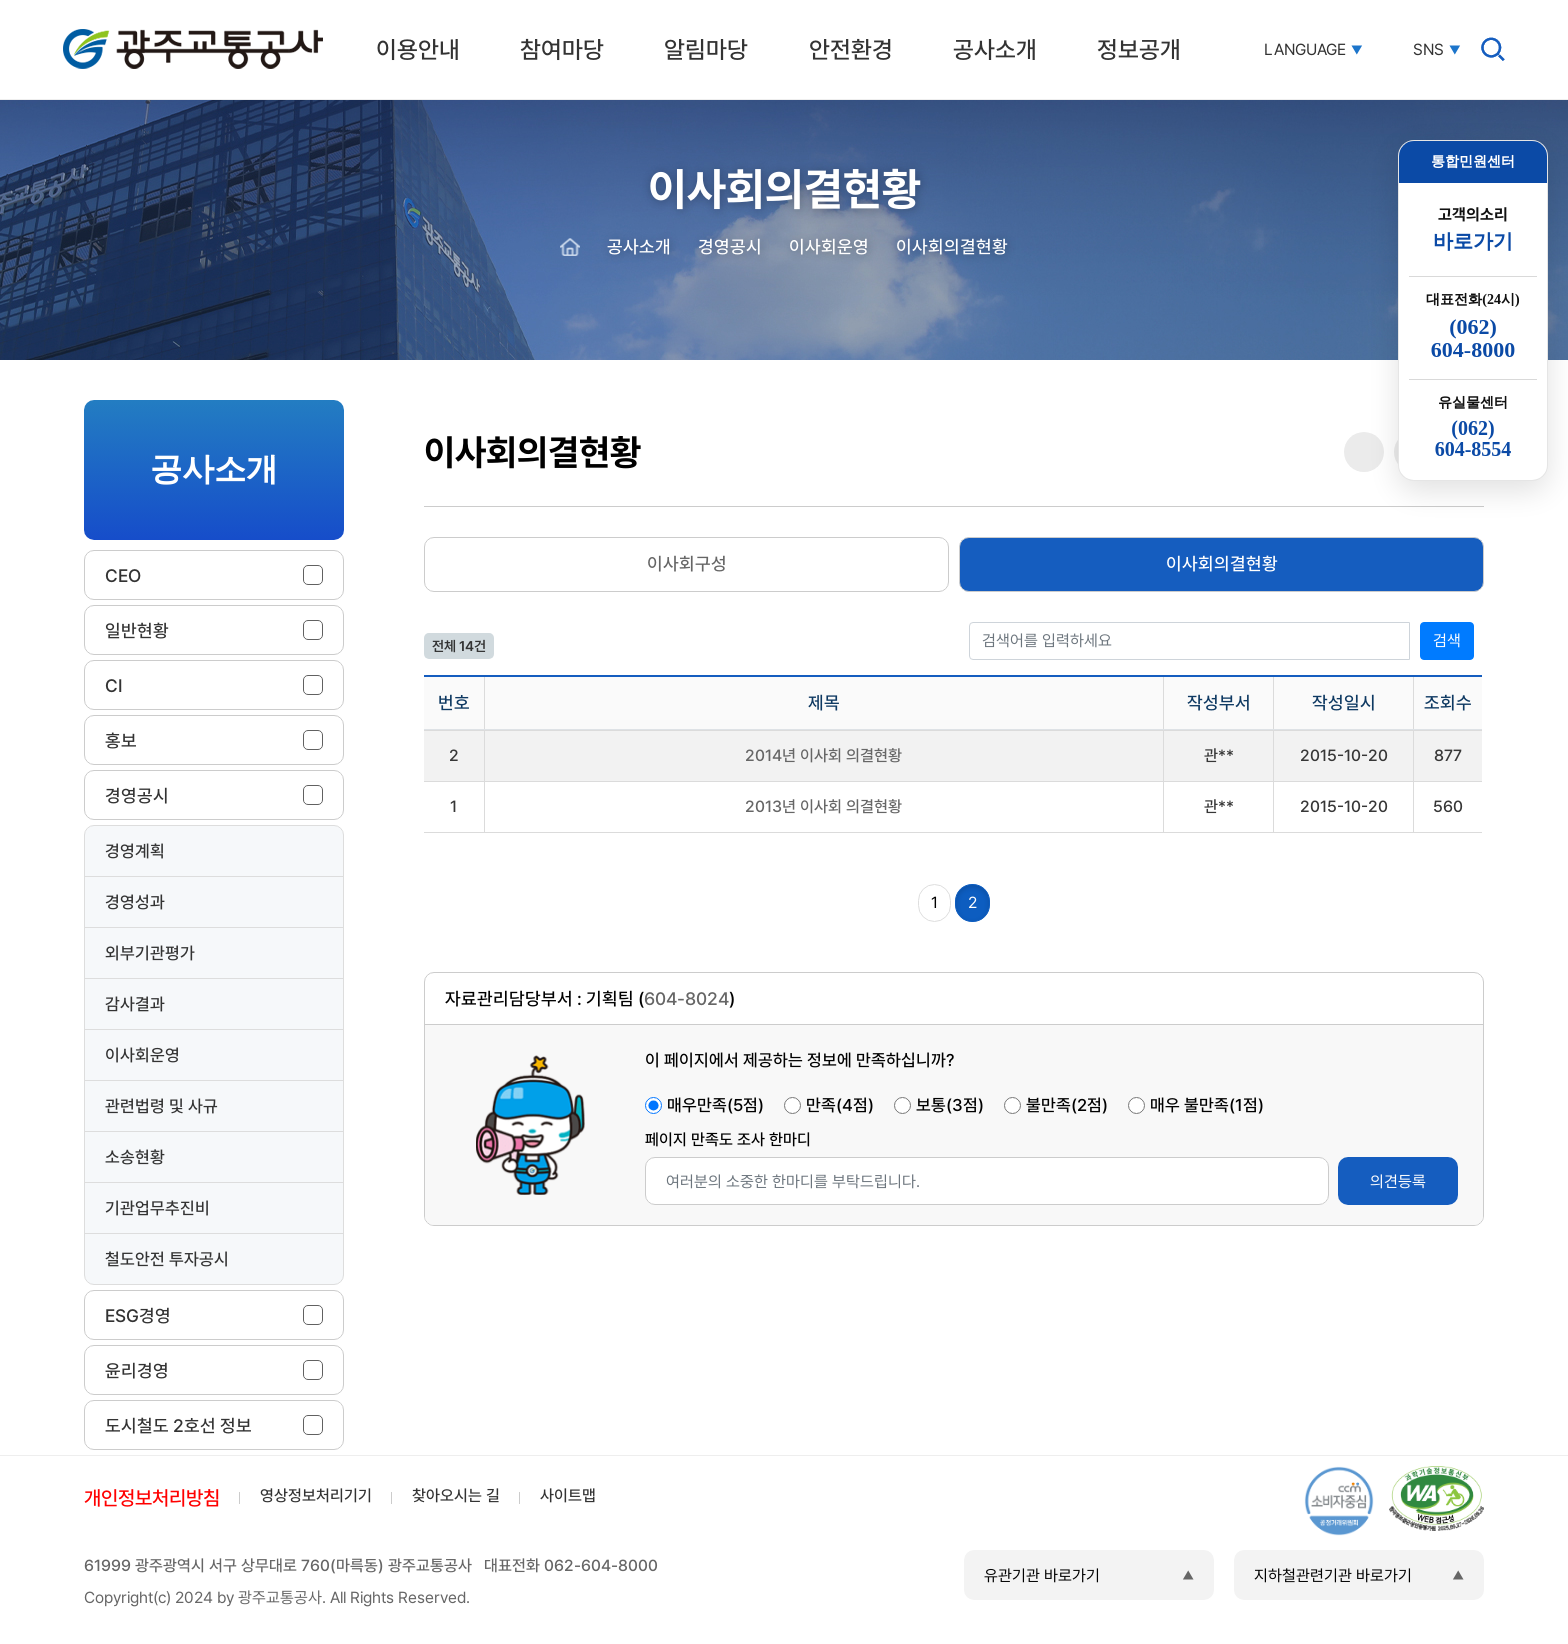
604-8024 (686, 998)
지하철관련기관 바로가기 (1333, 1575)
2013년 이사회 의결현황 (823, 806)
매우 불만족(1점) (1207, 1105)
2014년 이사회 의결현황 (823, 755)
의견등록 (1398, 1181)
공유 (1364, 452)
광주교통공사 (105, 32)
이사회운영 (142, 1055)
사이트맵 (568, 1495)
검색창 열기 (1493, 49)
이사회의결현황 (1222, 563)
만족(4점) (840, 1105)
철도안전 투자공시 (167, 1259)
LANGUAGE (1305, 50)
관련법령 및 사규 (161, 1106)
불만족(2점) (1067, 1105)
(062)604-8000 (1473, 338)
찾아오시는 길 (456, 1495)
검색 (1447, 640)
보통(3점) (950, 1105)
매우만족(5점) (715, 1105)
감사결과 (135, 1004)
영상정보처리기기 (316, 1495)
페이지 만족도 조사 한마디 (728, 1139)
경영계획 (135, 851)
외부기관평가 (150, 953)
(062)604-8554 (1473, 439)
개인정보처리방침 (152, 1498)
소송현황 (135, 1157)
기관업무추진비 (157, 1208)
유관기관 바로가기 (1042, 1575)
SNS (1428, 50)
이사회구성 (687, 563)
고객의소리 (1473, 229)
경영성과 (135, 902)
